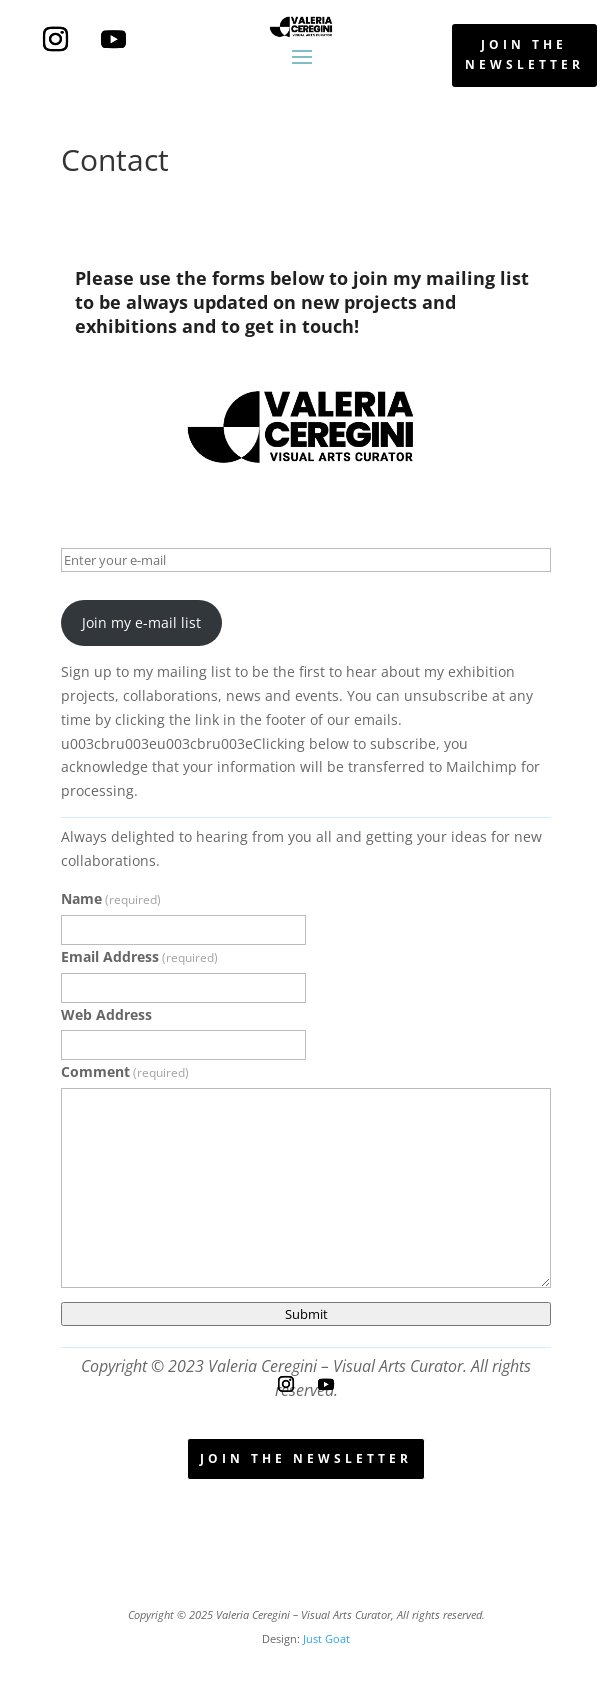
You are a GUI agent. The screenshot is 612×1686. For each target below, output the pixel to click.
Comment (125, 1071)
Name (111, 898)
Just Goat (326, 1638)
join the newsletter (524, 54)
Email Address (139, 956)
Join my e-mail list (141, 622)
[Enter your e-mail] (306, 560)
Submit (306, 1314)
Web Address (106, 1014)
